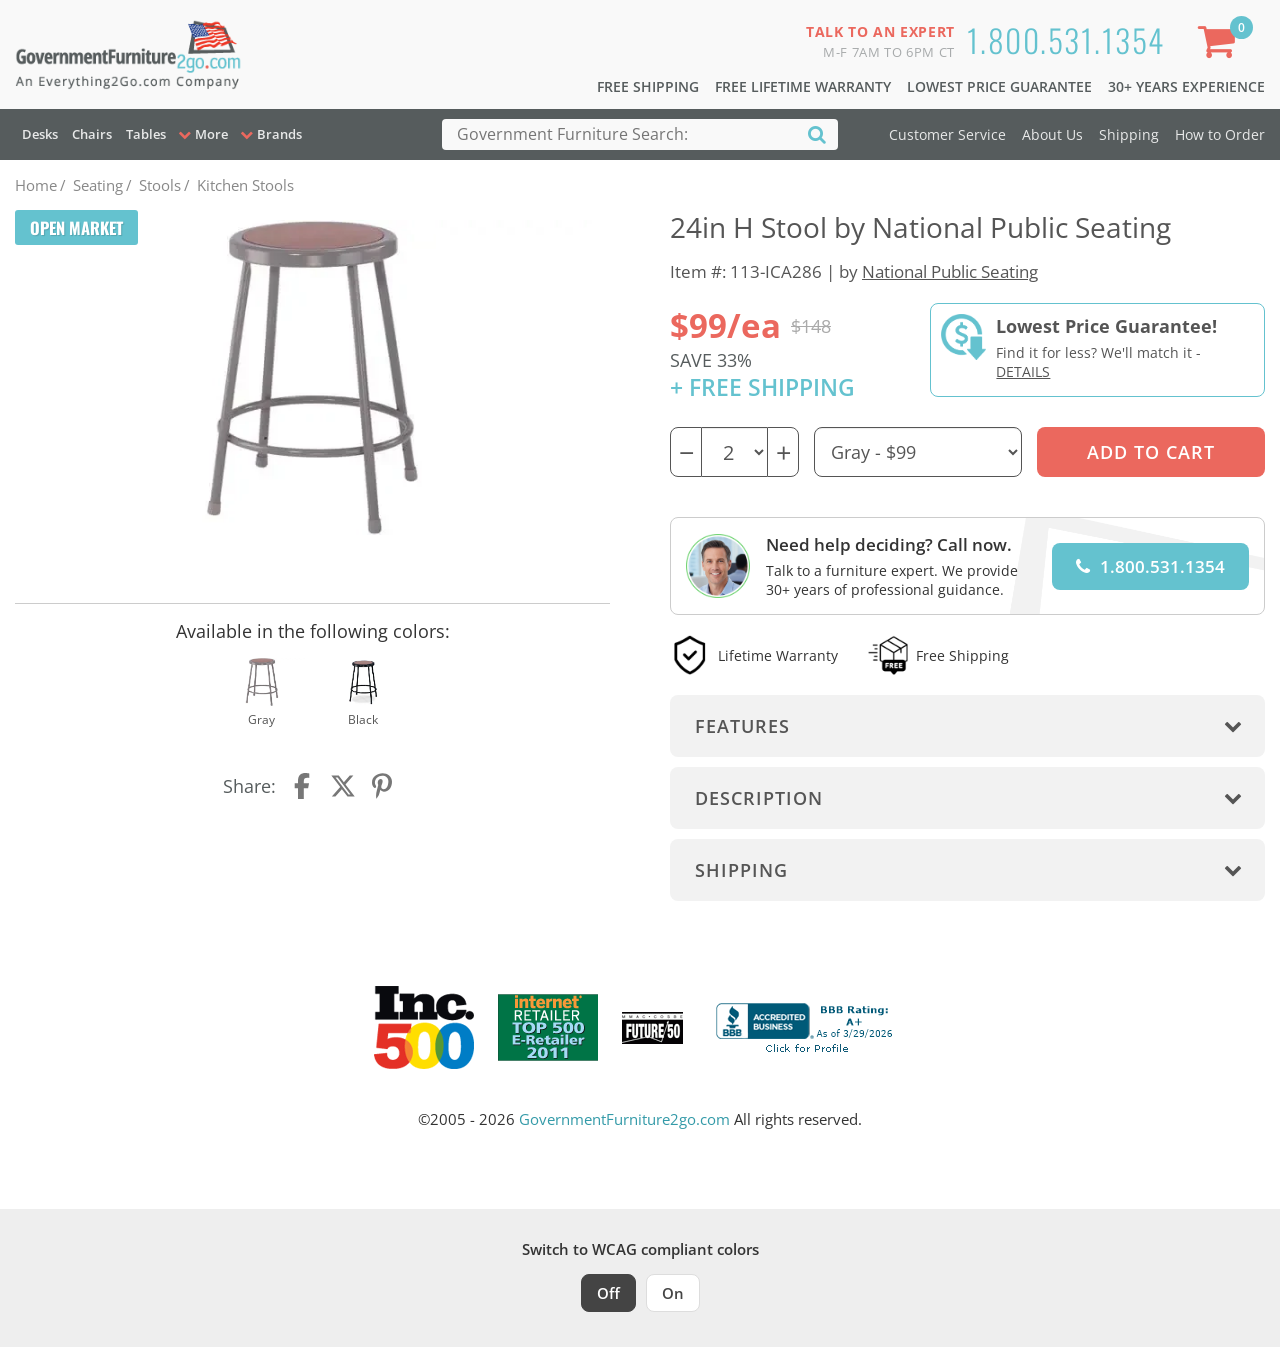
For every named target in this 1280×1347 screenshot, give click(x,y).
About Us (1052, 134)
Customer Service (947, 134)
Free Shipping (648, 86)
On (673, 1293)
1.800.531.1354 (1066, 39)
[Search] (817, 133)
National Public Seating (950, 271)
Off (608, 1293)
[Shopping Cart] (1221, 45)
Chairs (92, 134)
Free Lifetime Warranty (803, 86)
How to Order (1220, 134)
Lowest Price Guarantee (999, 86)
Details (1023, 371)
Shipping (1129, 134)
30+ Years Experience (1186, 86)
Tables (146, 134)
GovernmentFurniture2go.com (624, 1119)
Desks (40, 134)
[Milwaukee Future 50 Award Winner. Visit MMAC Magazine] (652, 1028)
